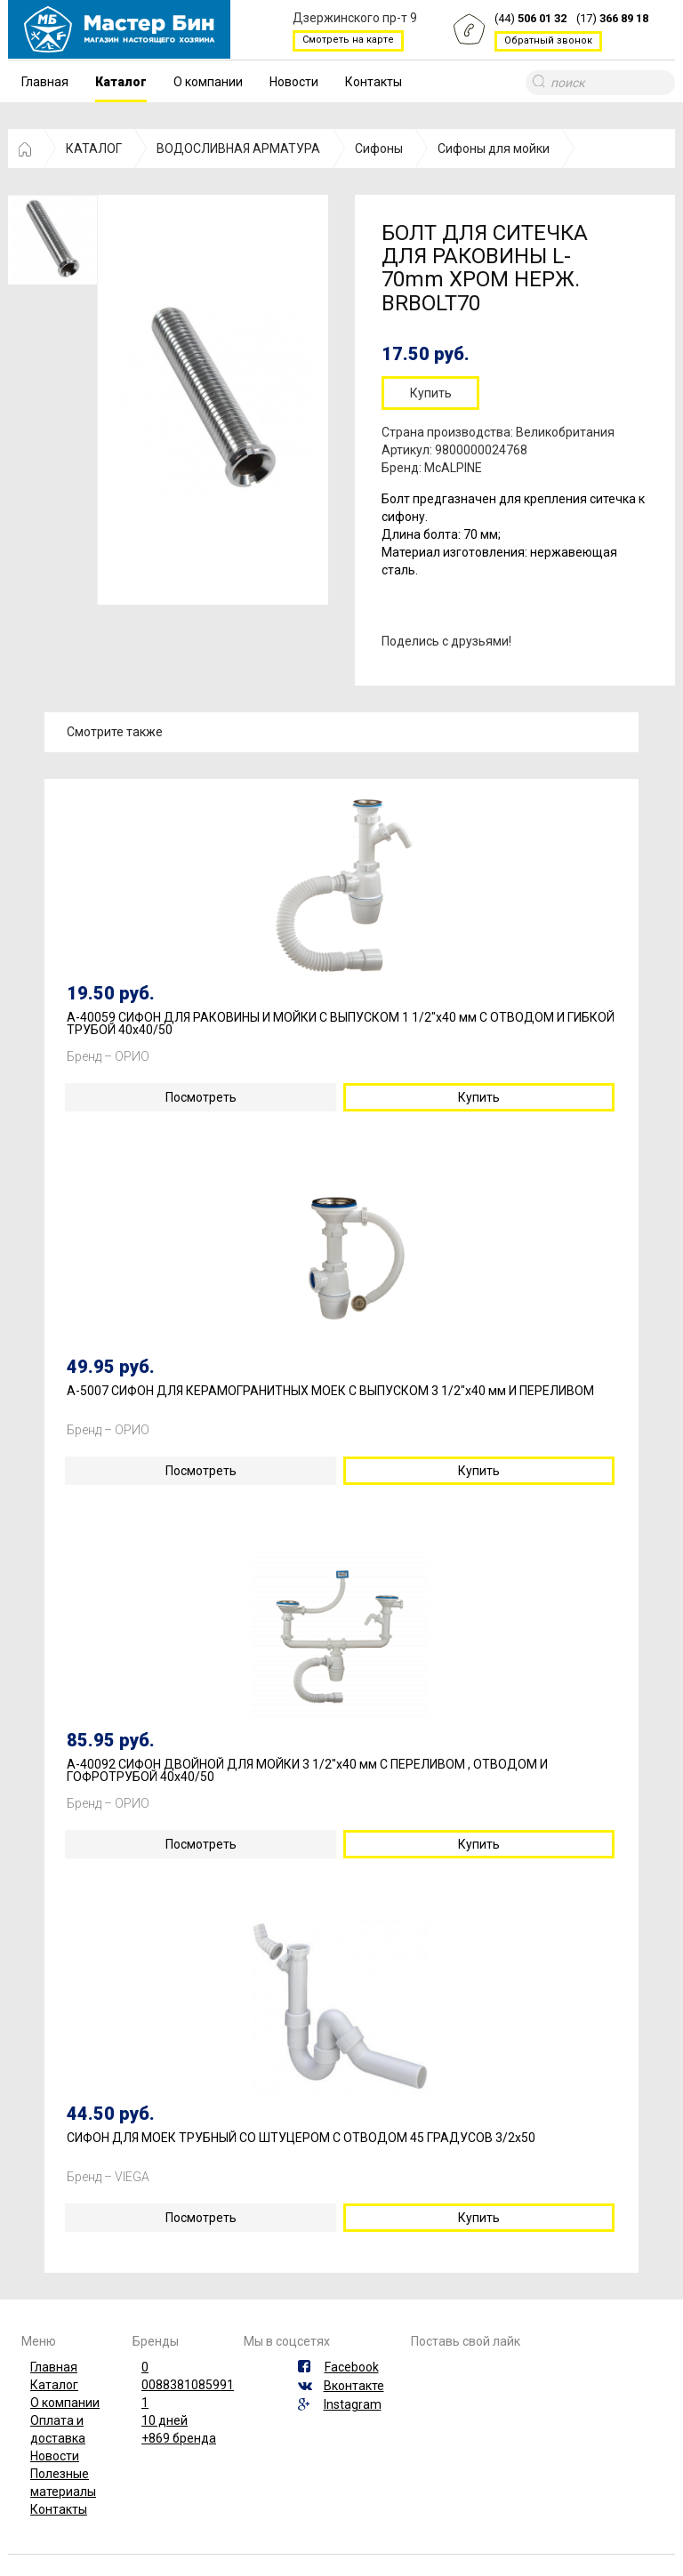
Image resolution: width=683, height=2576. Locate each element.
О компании (208, 82)
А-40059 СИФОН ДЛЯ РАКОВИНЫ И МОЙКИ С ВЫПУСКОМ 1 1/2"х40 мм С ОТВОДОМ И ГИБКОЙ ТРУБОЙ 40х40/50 (341, 1024)
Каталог (121, 82)
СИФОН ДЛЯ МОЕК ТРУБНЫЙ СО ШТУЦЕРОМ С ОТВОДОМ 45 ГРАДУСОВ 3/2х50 (301, 2138)
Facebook (352, 2367)
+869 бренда (178, 2438)
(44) (530, 19)
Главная (44, 82)
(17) (612, 19)
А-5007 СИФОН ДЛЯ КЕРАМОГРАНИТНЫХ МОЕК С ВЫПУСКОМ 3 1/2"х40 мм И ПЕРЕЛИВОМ (330, 1391)
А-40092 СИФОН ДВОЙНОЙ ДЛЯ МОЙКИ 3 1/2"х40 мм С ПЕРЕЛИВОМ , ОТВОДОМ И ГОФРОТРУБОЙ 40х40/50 (307, 1771)
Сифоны (379, 148)
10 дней (164, 2420)
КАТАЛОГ (94, 148)
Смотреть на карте (348, 39)
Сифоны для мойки (494, 148)
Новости (293, 82)
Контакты (373, 82)
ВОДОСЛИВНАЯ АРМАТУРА (238, 148)
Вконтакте (354, 2386)
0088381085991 (187, 2385)
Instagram (353, 2404)
